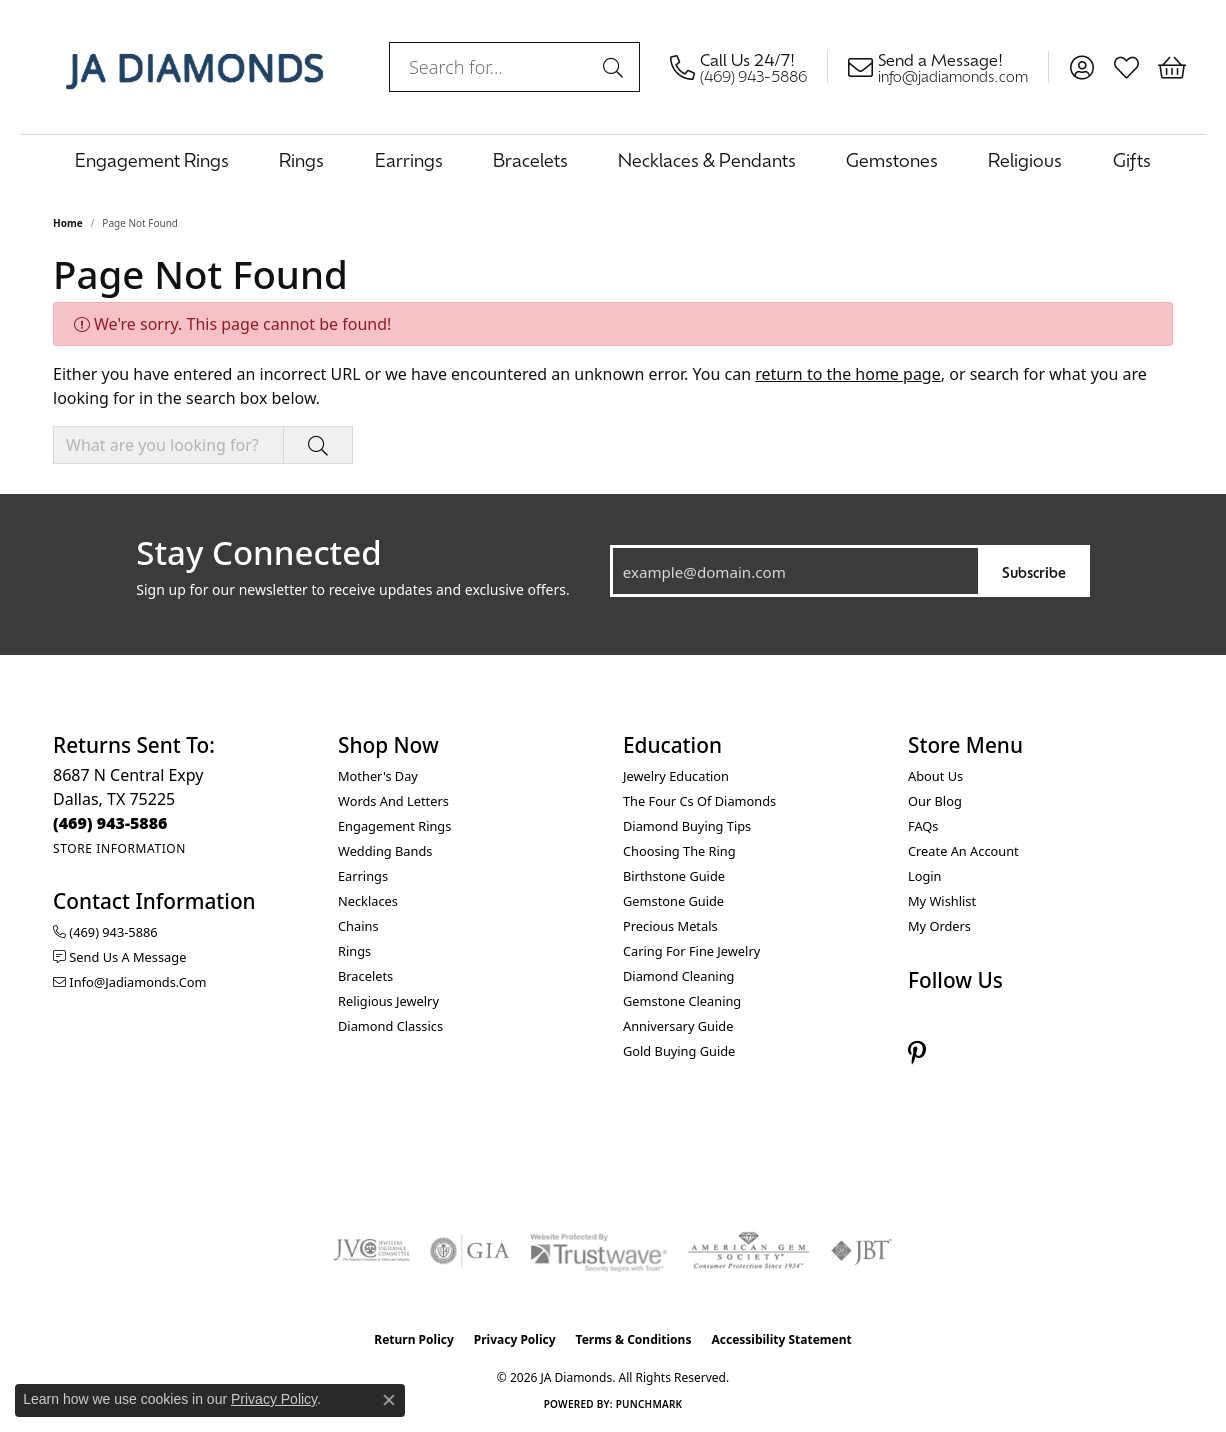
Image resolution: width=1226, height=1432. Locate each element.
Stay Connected (258, 553)
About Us (935, 776)
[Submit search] (616, 67)
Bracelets (530, 159)
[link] (749, 67)
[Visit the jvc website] (372, 1251)
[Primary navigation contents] (613, 159)
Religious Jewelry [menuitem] (388, 1001)
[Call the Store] (110, 823)
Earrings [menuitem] (363, 876)
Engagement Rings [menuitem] (394, 826)
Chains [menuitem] (358, 926)
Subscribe (1034, 571)
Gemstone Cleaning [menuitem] (682, 1001)
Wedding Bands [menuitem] (385, 851)
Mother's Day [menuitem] (378, 776)
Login (925, 876)
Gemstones (892, 159)
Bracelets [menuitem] (365, 976)
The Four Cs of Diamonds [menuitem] (699, 801)
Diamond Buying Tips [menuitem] (687, 826)
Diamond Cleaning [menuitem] (678, 976)
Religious (1025, 159)
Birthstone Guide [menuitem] (674, 876)
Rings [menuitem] (354, 951)
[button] (1081, 67)
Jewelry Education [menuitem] (676, 776)
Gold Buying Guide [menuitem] (679, 1051)
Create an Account (963, 851)
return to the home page (848, 374)
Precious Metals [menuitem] (670, 926)
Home (68, 223)
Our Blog (935, 801)
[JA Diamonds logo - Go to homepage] (194, 67)
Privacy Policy (515, 1339)
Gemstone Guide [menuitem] (673, 901)
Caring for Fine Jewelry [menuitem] (691, 951)
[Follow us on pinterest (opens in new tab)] (917, 1053)
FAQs (923, 826)
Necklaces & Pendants (707, 159)
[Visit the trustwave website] (598, 1251)
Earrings (409, 159)
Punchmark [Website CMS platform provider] (649, 1404)
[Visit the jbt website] (862, 1251)
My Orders (939, 926)
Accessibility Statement (781, 1339)
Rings (301, 159)
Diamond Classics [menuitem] (390, 1026)
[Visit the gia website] (470, 1251)
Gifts (1132, 159)
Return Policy (414, 1339)
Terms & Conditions (634, 1339)
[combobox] (491, 67)
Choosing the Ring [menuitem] (679, 851)
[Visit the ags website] (748, 1251)
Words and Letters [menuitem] (393, 801)
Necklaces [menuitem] (368, 901)
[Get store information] (119, 848)
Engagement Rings (152, 159)
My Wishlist (942, 901)
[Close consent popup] (389, 1400)
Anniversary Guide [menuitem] (678, 1026)
